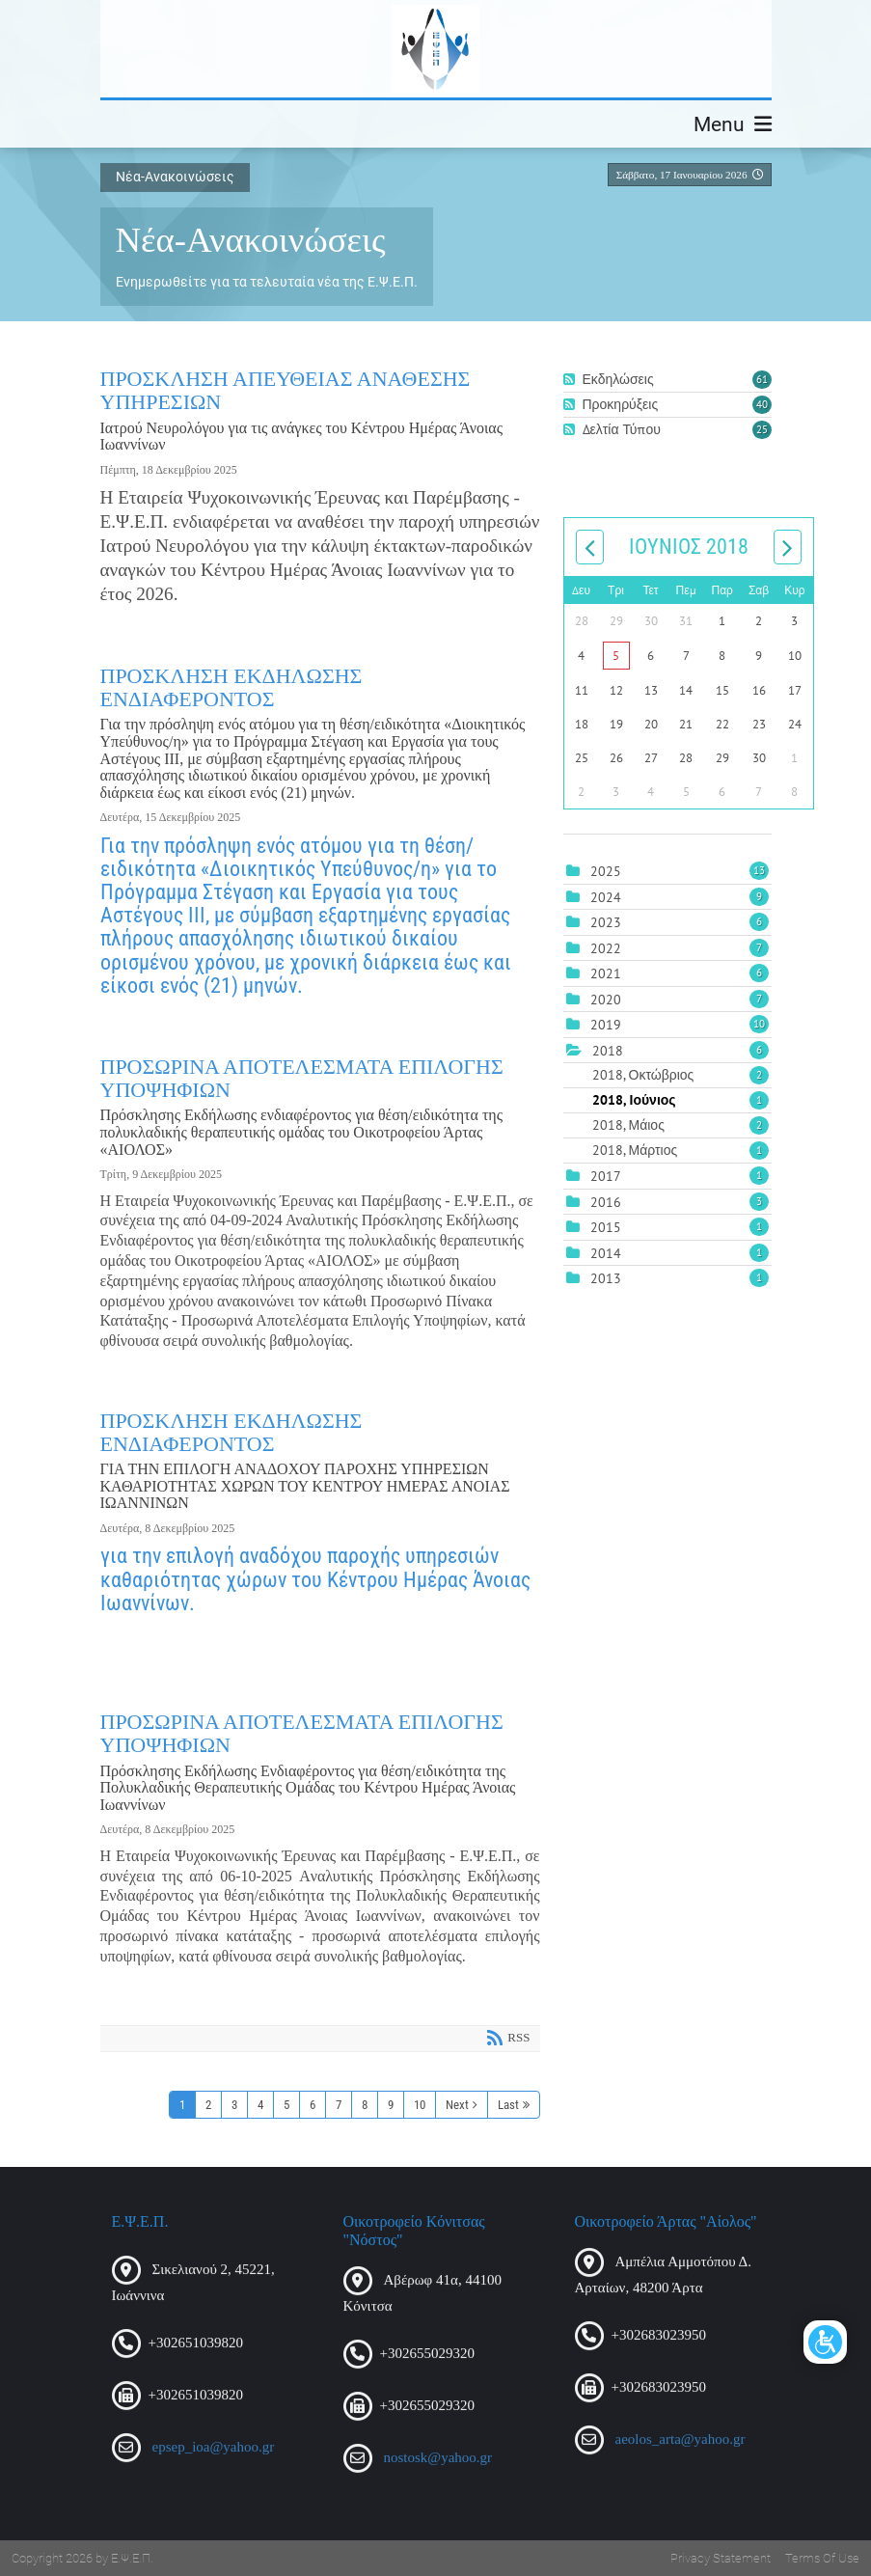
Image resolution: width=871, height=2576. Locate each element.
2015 (605, 1227)
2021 (605, 973)
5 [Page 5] (286, 2104)
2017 (605, 1176)
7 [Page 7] (338, 2104)
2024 (605, 897)
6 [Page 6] (312, 2104)
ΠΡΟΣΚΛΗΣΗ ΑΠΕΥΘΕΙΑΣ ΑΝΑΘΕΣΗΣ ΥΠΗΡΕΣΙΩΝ (285, 390)
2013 (605, 1278)
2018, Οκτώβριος (680, 1074)
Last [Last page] (508, 2104)
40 (762, 404)
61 (762, 379)
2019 (605, 1024)
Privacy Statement (720, 2558)
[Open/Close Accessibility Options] (825, 2342)
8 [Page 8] (364, 2104)
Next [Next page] (457, 2104)
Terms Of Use (822, 2558)
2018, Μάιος (680, 1125)
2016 (605, 1202)
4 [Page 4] (260, 2104)
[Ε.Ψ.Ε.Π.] (435, 49)
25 (762, 429)
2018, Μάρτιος (680, 1150)
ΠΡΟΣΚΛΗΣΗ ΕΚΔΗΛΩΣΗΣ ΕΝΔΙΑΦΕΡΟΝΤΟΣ (231, 687)
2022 (605, 948)
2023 (605, 922)
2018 (607, 1050)
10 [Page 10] (419, 2104)
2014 (605, 1253)
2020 (605, 999)
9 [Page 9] (391, 2104)
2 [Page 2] (208, 2104)
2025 (605, 871)
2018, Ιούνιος (680, 1100)
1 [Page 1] (182, 2104)
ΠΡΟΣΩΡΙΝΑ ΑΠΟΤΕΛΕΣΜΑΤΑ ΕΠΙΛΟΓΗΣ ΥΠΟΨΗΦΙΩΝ (302, 1078)
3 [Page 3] (234, 2104)
